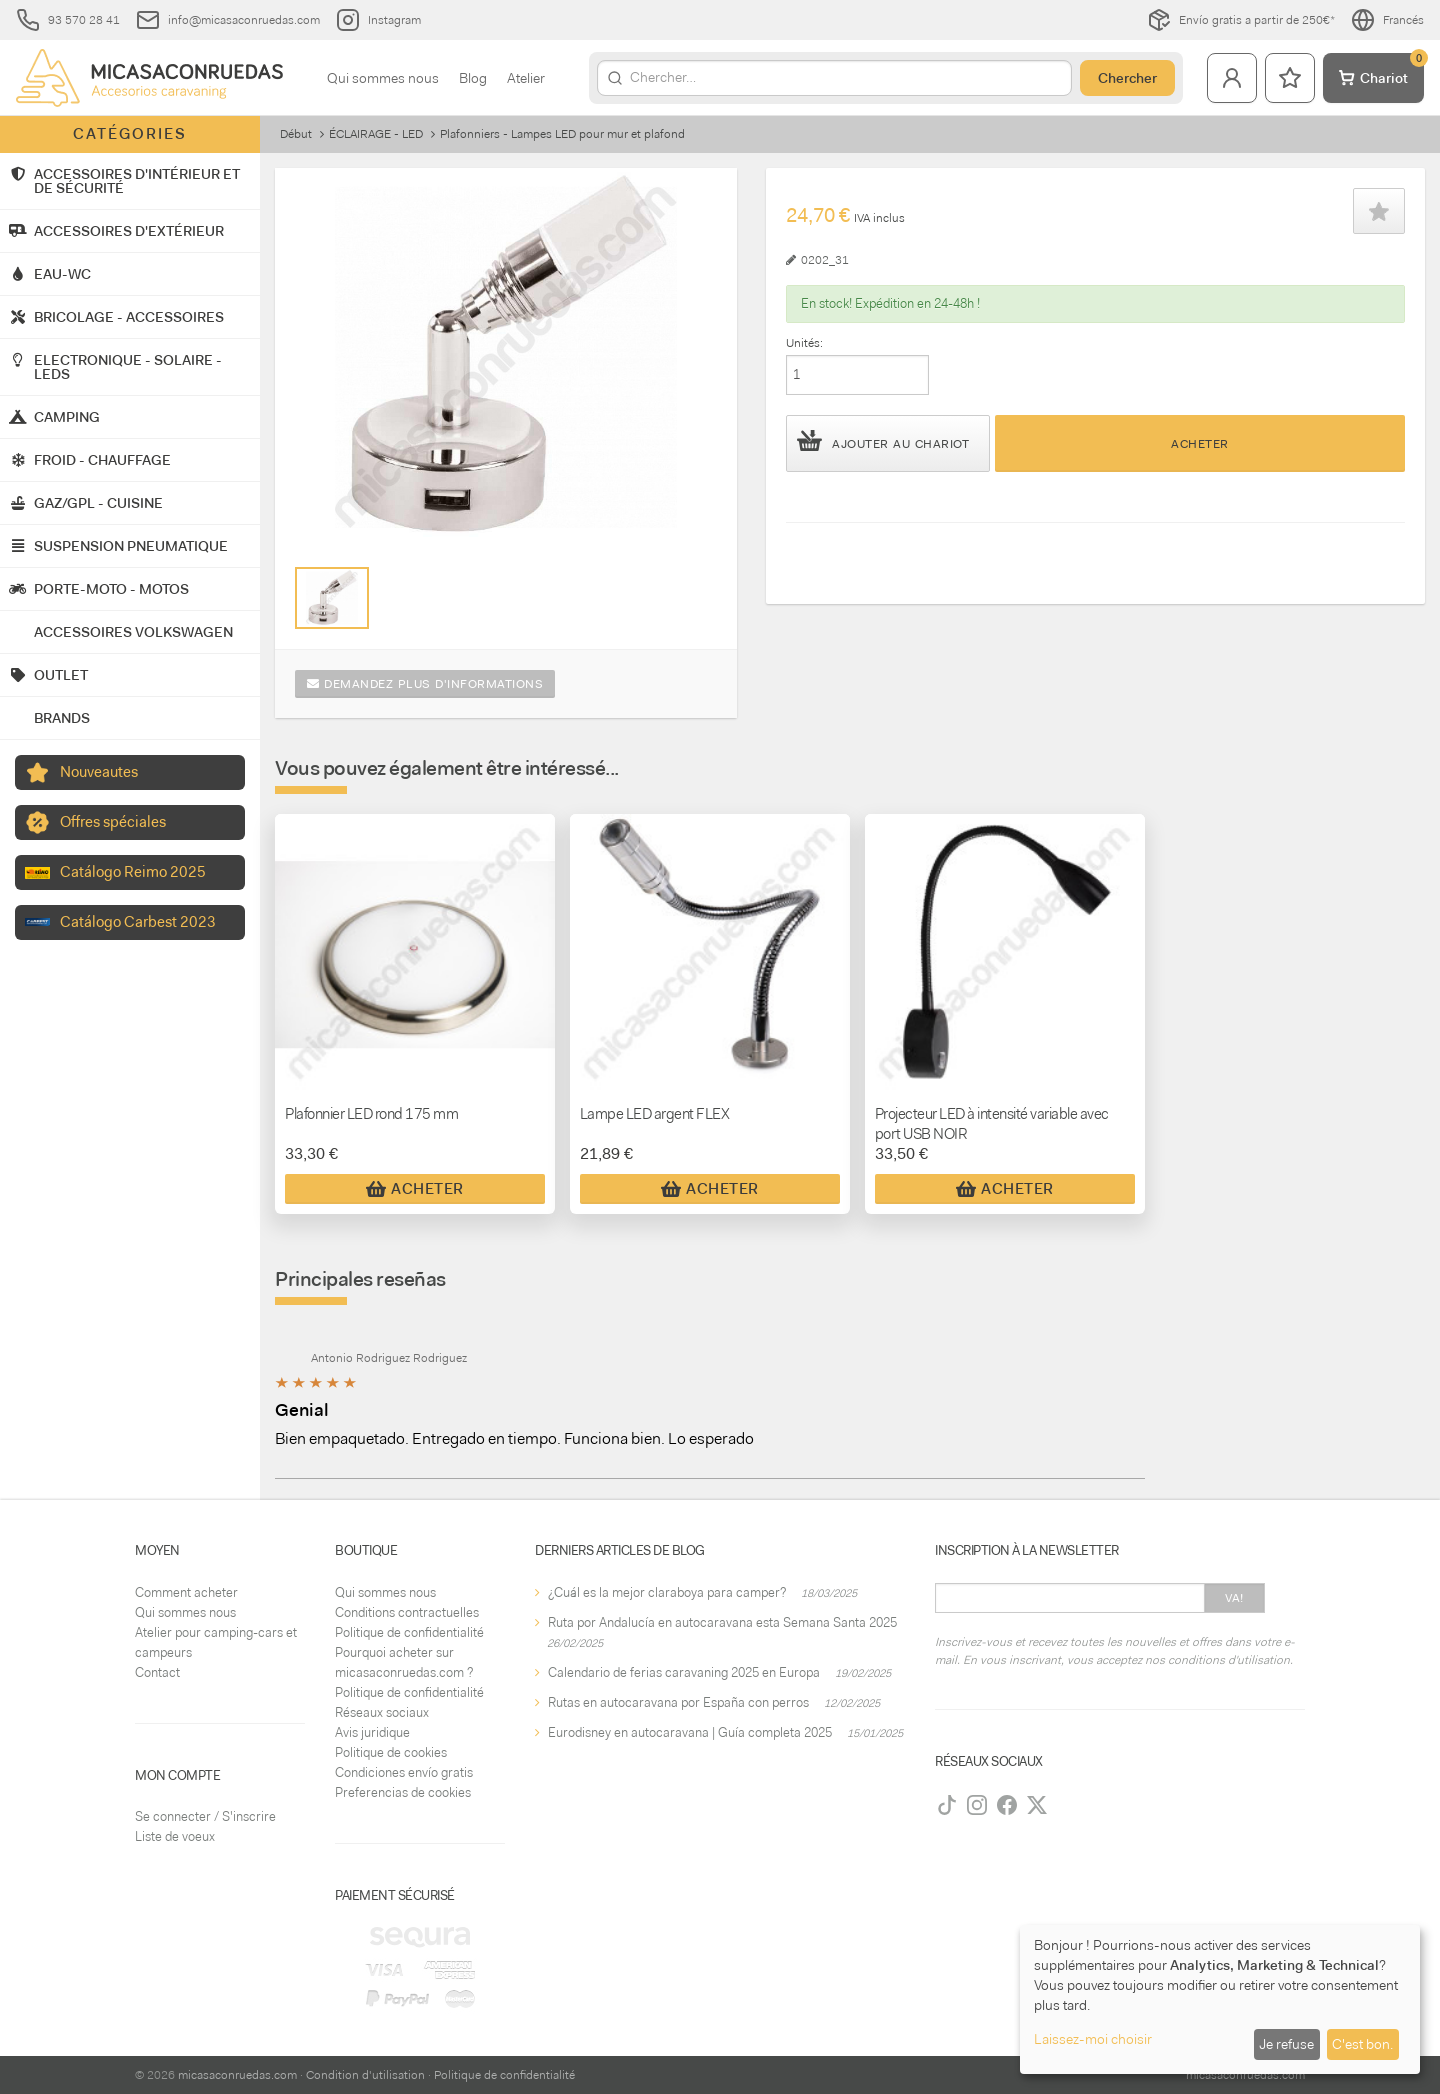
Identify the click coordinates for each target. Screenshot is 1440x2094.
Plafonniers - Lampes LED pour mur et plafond (562, 134)
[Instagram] (977, 1805)
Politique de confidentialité (409, 1632)
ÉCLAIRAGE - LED (376, 134)
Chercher (1127, 78)
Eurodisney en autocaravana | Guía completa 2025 (690, 1732)
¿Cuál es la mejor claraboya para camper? (667, 1592)
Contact (157, 1672)
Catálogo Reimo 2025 (133, 872)
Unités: (804, 343)
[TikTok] (947, 1805)
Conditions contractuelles (407, 1612)
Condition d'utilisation (365, 2075)
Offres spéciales (113, 822)
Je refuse (1286, 2044)
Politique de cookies (391, 1752)
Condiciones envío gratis (404, 1772)
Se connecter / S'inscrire (205, 1816)
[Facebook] (1007, 1805)
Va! (1234, 1598)
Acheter (1200, 444)
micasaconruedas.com (237, 2075)
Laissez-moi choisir (1093, 2039)
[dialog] (1220, 1999)
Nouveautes (99, 772)
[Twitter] (1037, 1805)
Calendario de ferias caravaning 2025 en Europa (684, 1672)
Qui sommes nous (383, 78)
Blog (473, 78)
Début (296, 134)
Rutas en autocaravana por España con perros (678, 1702)
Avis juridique (372, 1732)
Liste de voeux (175, 1836)
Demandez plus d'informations (425, 684)
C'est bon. (1362, 2044)
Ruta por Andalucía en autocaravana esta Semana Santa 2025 (722, 1622)
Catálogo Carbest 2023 (138, 922)
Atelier (526, 78)
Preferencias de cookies (403, 1792)
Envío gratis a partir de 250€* (1241, 20)
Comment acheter (186, 1592)
